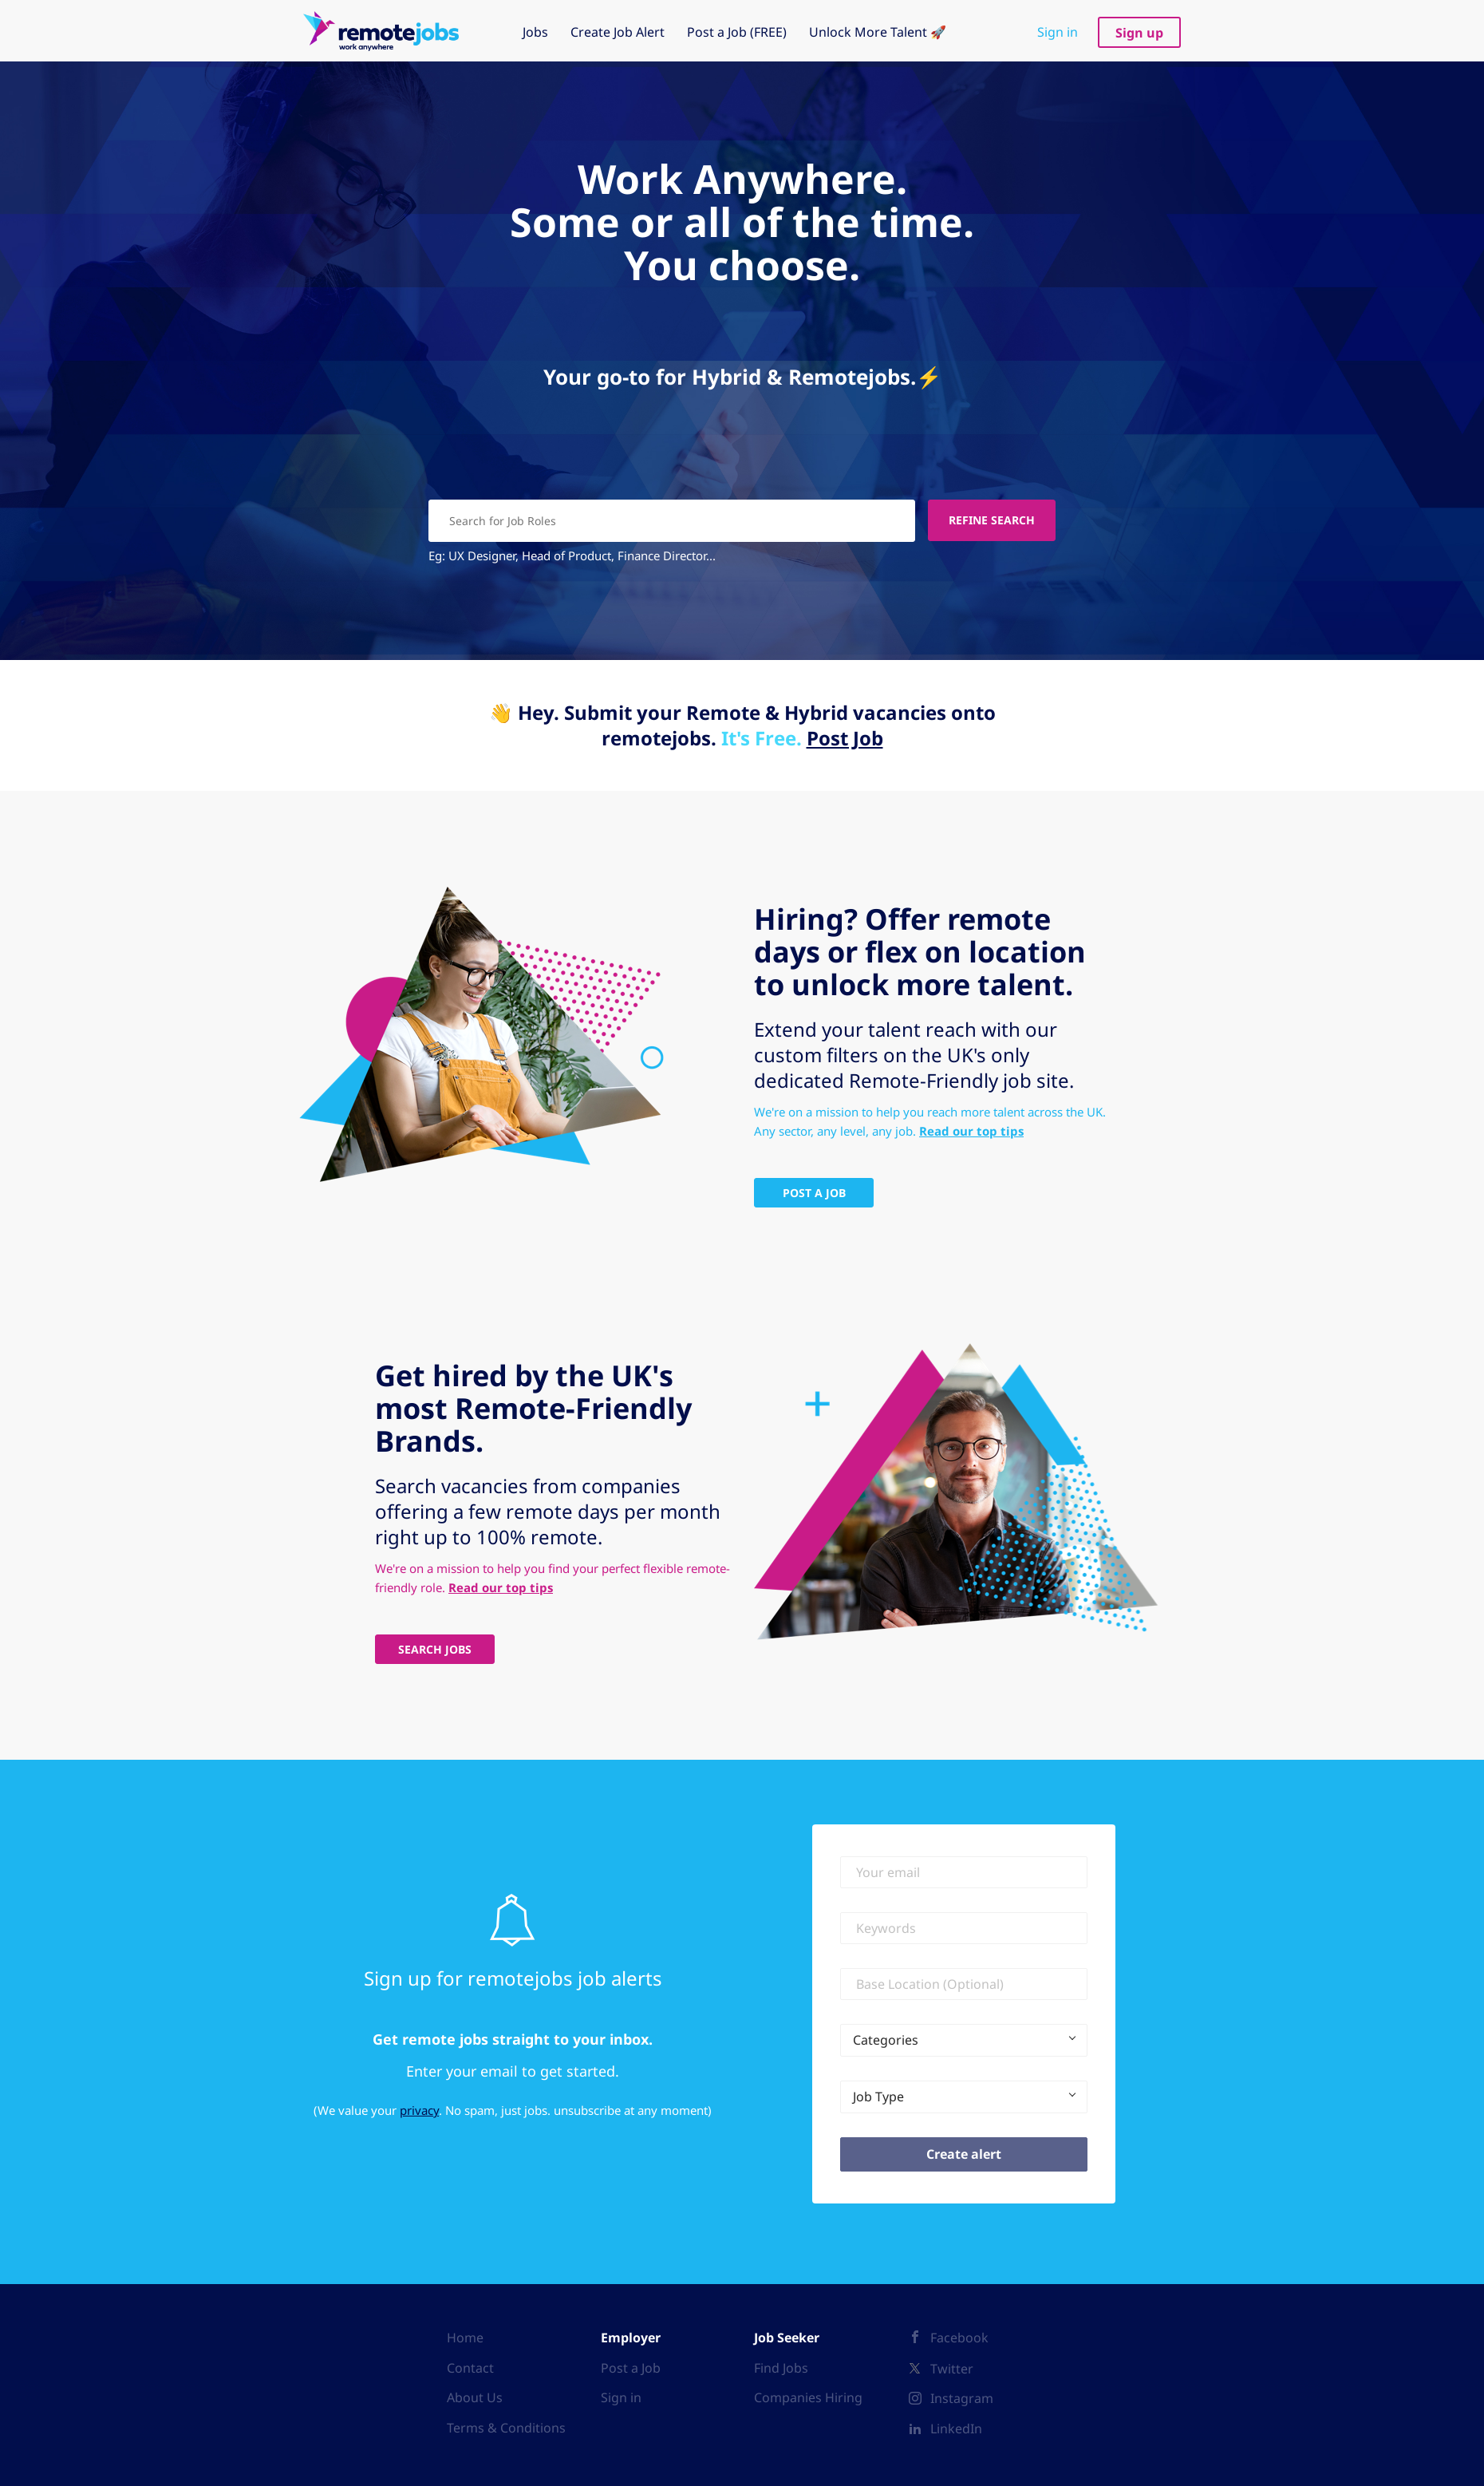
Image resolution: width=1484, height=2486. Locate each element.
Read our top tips (971, 1130)
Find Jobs (781, 2366)
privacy (419, 2109)
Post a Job (631, 2366)
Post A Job (814, 1192)
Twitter (951, 2367)
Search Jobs (435, 1648)
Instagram (961, 2397)
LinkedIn (956, 2428)
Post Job (845, 737)
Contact (470, 2366)
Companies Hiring (808, 2396)
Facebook (959, 2337)
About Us (475, 2396)
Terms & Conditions (506, 2427)
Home (465, 2337)
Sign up (1139, 32)
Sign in (1057, 32)
